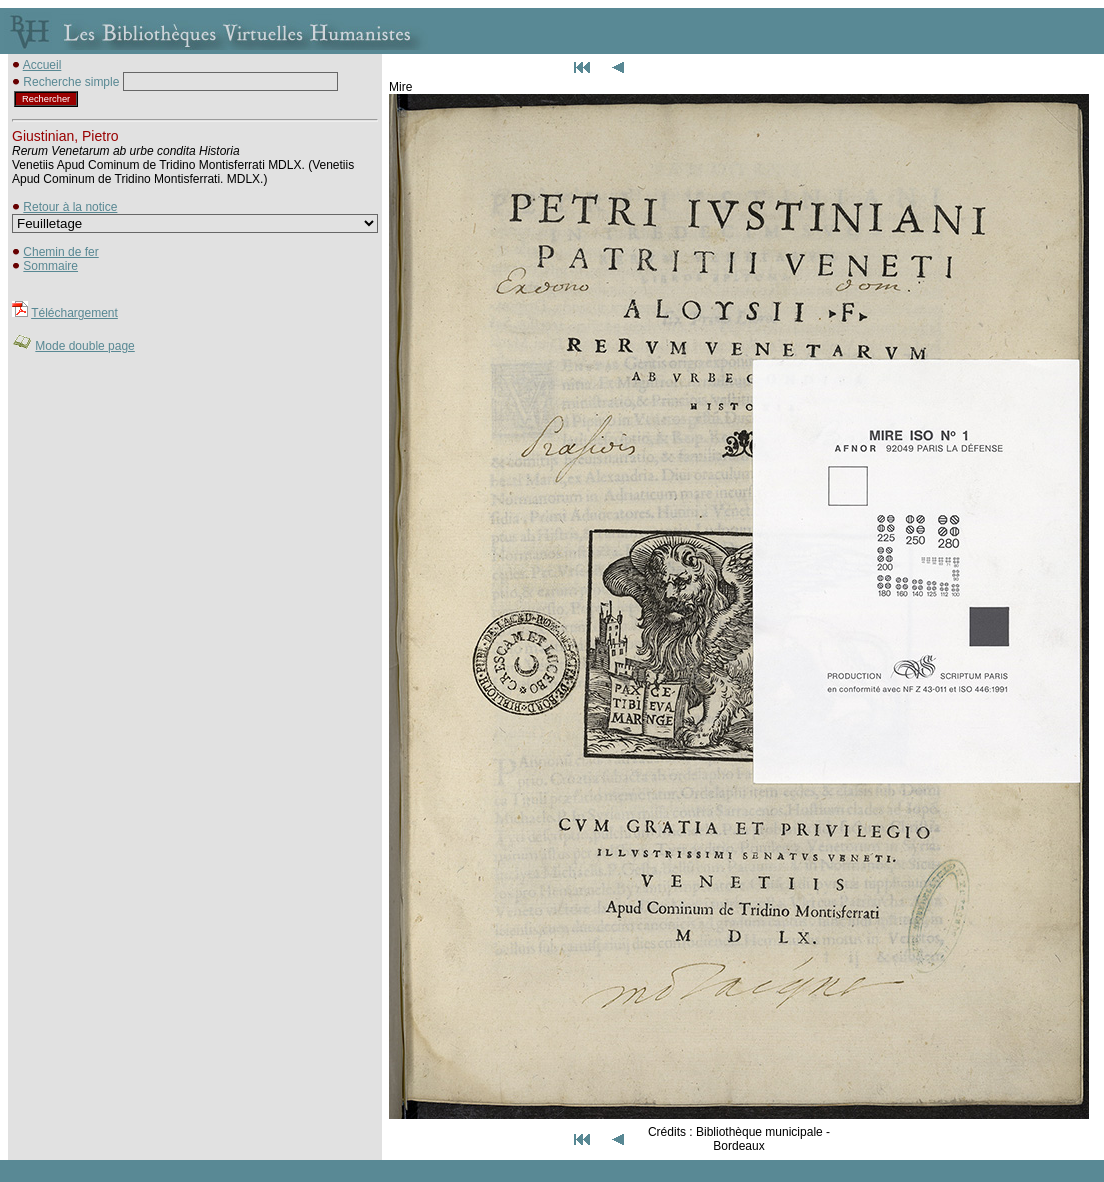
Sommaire (50, 266)
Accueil (42, 65)
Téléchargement (74, 313)
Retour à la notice (70, 207)
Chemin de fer (60, 252)
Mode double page (84, 346)
